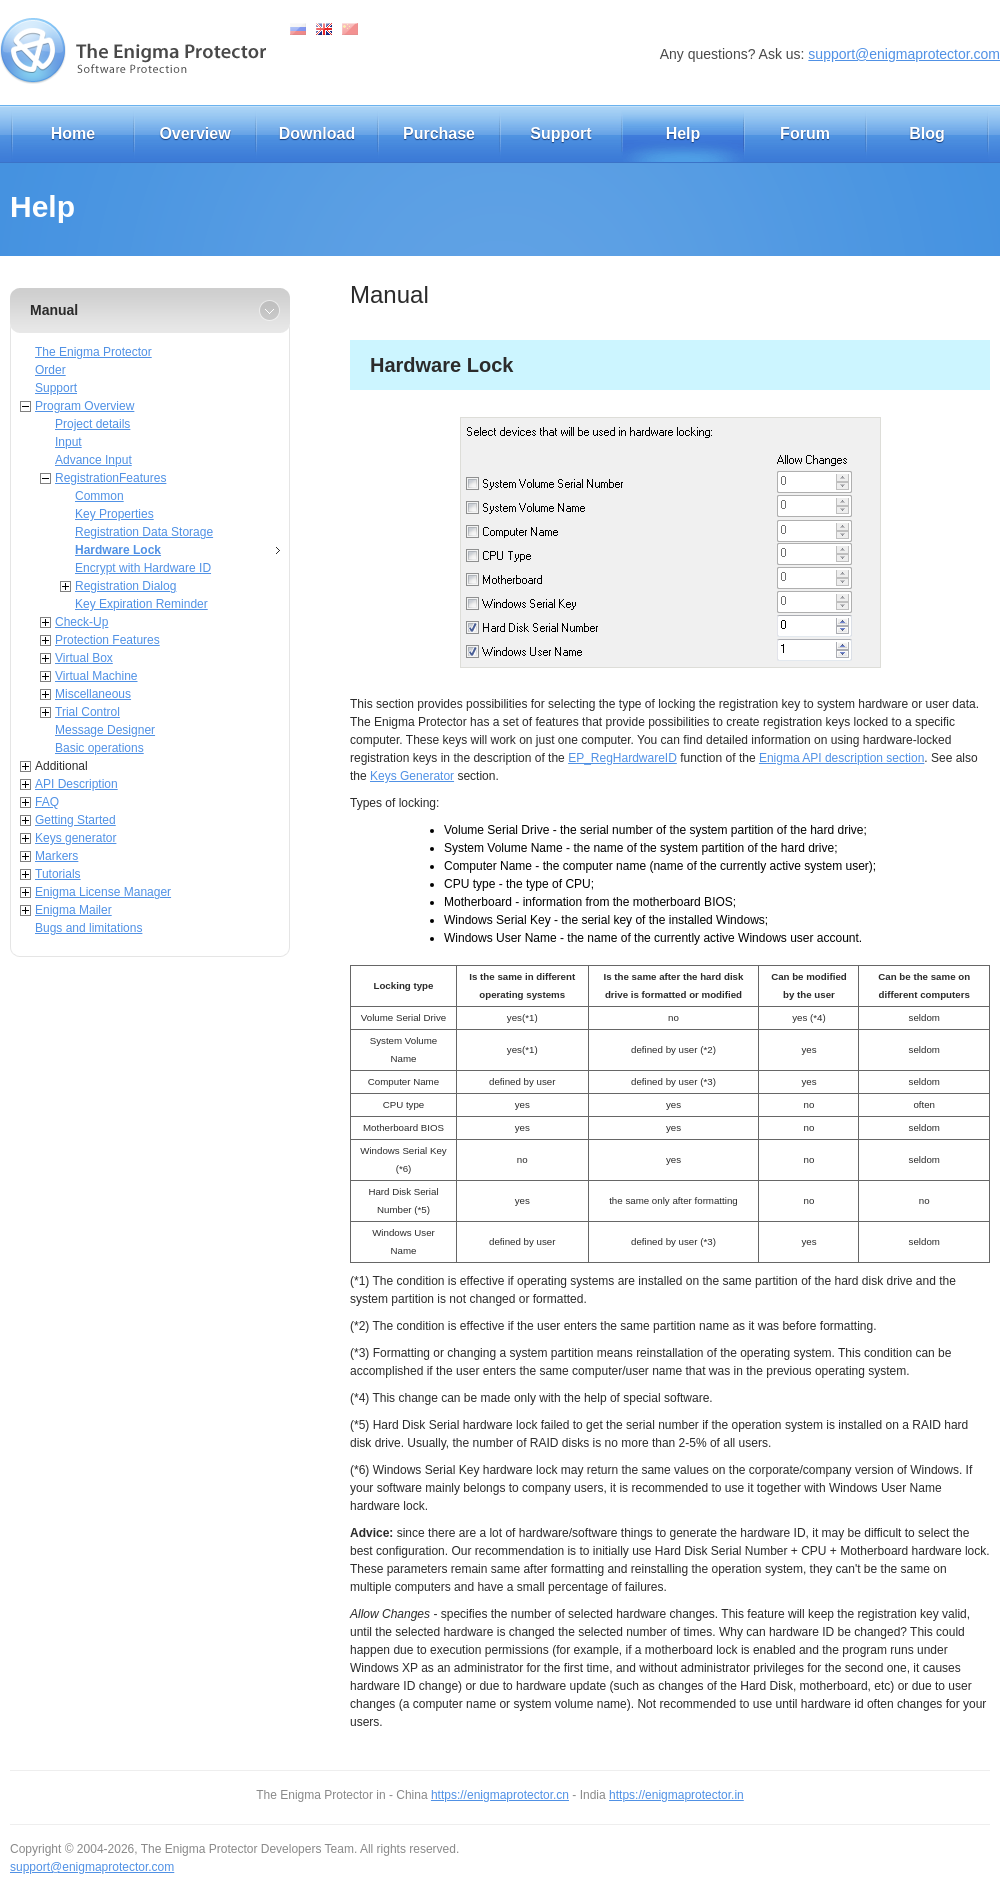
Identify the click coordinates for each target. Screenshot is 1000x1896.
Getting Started (75, 820)
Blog (927, 133)
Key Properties (114, 514)
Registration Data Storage (144, 532)
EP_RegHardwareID (622, 758)
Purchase (439, 133)
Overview (194, 133)
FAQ (47, 802)
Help (683, 133)
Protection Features (107, 640)
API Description (76, 784)
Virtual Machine (96, 676)
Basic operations (99, 748)
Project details (92, 424)
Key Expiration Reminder (141, 604)
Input (68, 442)
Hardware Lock (118, 550)
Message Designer (105, 730)
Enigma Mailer (73, 910)
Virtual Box (84, 658)
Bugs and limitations (88, 928)
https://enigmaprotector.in (676, 1795)
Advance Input (93, 460)
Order (50, 370)
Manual (54, 310)
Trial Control (87, 712)
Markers (56, 856)
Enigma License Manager (103, 892)
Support (560, 133)
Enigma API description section (841, 758)
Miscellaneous (93, 694)
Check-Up (81, 622)
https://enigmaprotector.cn (500, 1795)
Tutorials (58, 874)
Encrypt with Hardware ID (143, 568)
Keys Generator (412, 776)
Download (317, 133)
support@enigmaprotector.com (904, 54)
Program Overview (84, 406)
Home (73, 133)
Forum (805, 133)
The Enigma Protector (93, 352)
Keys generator (75, 838)
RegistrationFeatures (110, 478)
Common (99, 496)
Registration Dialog (125, 586)
